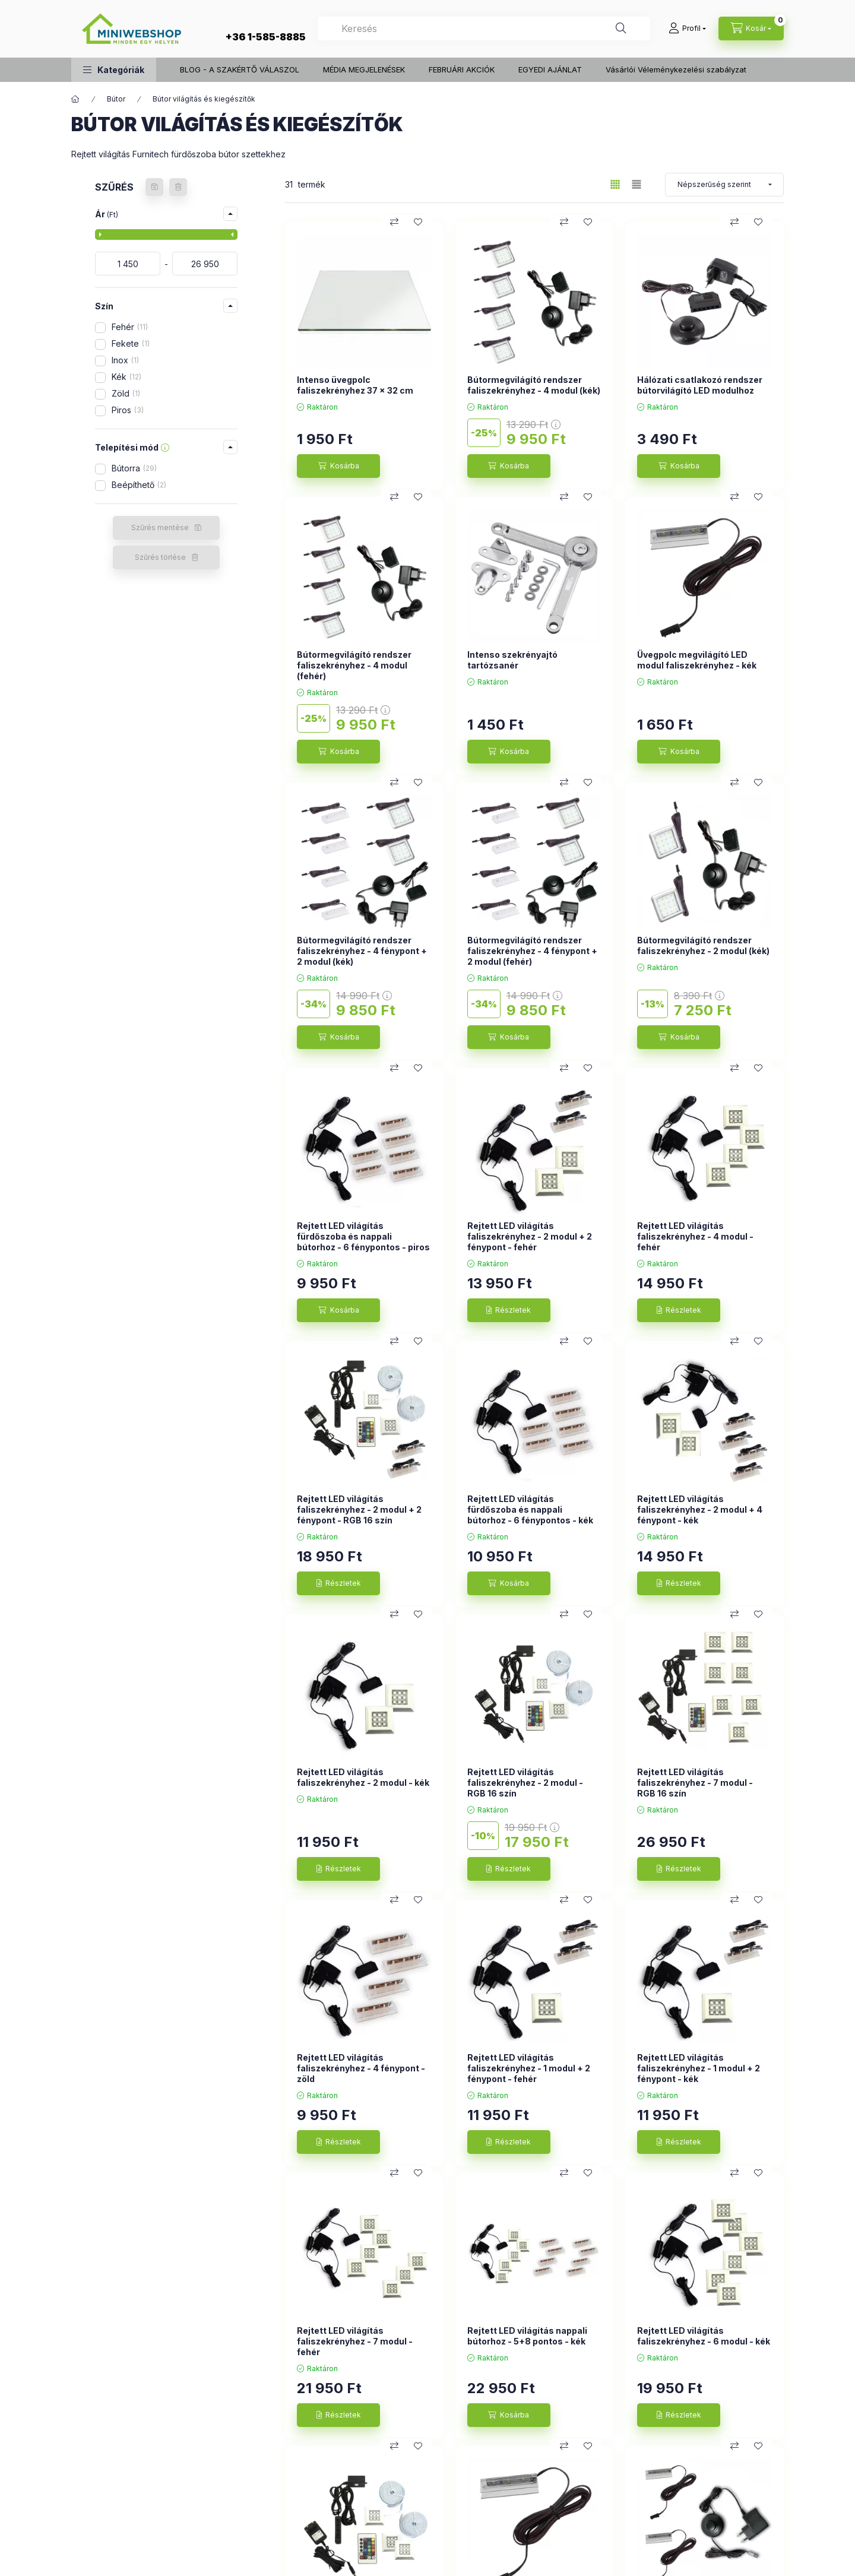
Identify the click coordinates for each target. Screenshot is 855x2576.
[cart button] (751, 28)
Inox (125, 360)
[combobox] (484, 28)
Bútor (116, 98)
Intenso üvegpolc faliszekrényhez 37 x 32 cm (355, 385)
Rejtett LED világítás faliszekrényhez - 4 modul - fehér (695, 1236)
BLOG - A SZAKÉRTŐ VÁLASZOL (239, 69)
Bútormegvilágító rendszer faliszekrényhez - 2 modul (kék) (703, 945)
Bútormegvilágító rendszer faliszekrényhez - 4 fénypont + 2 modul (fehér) (532, 951)
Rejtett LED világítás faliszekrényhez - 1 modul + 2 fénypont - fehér (528, 2068)
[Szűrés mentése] (154, 187)
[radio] (636, 184)
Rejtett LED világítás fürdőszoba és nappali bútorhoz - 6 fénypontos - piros (363, 1236)
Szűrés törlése (160, 557)
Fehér (130, 327)
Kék (126, 377)
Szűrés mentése (160, 527)
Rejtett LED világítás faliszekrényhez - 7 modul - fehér (355, 2341)
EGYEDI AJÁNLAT (550, 69)
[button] (113, 70)
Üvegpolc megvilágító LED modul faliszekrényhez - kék (696, 659)
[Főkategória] (75, 99)
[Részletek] (508, 1310)
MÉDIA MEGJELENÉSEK (364, 69)
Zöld (126, 393)
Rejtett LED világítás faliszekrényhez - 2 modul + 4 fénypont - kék (699, 1509)
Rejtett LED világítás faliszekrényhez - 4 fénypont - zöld (361, 2068)
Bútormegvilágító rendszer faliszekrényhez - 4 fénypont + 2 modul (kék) (362, 951)
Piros (128, 410)
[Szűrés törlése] (178, 187)
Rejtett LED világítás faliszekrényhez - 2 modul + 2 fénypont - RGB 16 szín (359, 1509)
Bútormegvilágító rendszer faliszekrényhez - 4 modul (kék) (533, 385)
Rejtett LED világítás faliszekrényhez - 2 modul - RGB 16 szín (525, 1782)
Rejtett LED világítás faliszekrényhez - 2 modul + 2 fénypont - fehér (529, 1236)
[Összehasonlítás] (394, 222)
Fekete (131, 343)
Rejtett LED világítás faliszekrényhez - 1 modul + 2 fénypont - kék (698, 2068)
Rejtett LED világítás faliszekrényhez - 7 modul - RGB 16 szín (695, 1782)
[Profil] (687, 28)
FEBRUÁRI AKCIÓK (462, 69)
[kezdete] (127, 263)
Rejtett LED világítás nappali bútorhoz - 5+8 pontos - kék (527, 2335)
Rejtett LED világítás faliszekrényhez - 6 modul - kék (703, 2335)
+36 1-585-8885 (266, 37)
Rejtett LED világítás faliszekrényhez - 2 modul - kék (363, 1777)
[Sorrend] (724, 185)
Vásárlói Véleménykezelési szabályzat (676, 69)
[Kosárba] (338, 466)
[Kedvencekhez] (418, 222)
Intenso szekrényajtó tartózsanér (512, 659)
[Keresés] (621, 28)
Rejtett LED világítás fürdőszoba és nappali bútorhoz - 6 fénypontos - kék (530, 1509)
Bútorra (134, 468)
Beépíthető (139, 485)
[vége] (205, 263)
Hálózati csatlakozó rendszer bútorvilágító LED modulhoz (699, 385)
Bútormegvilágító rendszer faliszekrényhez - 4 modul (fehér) (354, 665)
